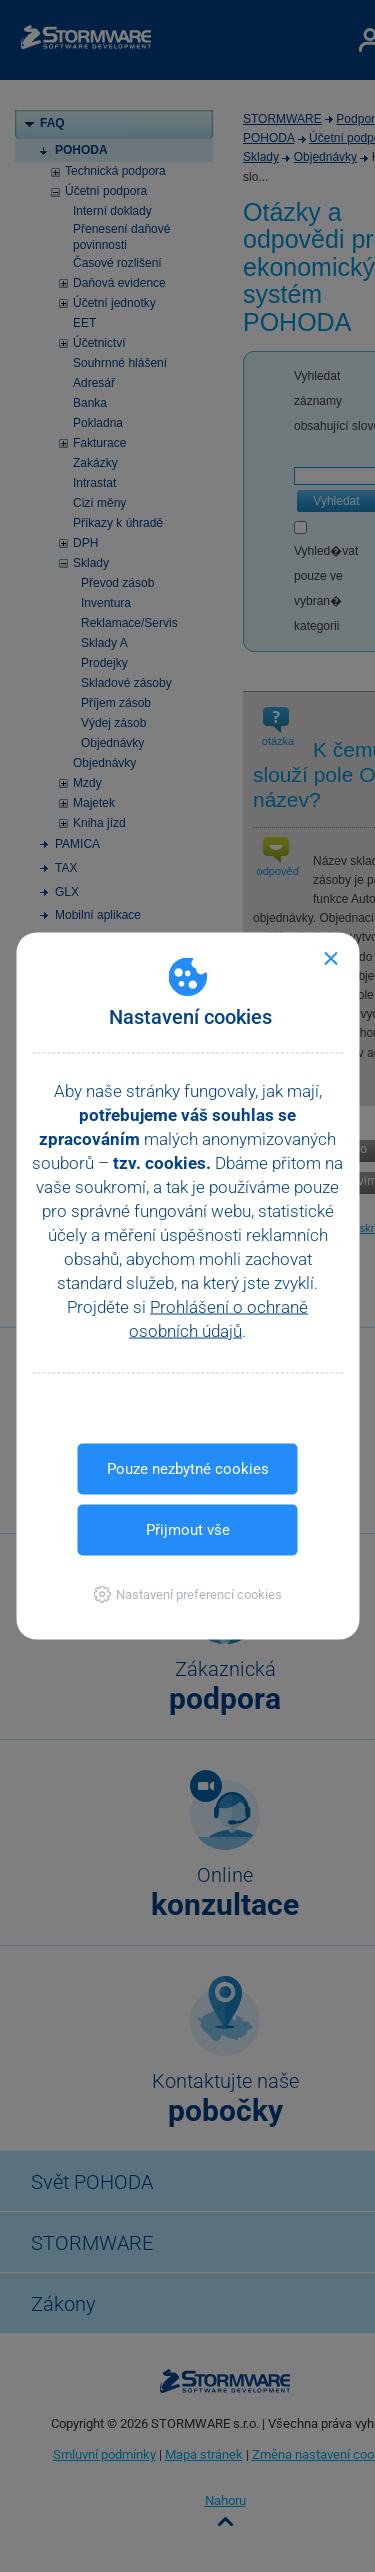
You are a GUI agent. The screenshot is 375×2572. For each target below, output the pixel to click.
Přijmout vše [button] (188, 1530)
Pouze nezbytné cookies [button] (188, 1469)
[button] (187, 1594)
